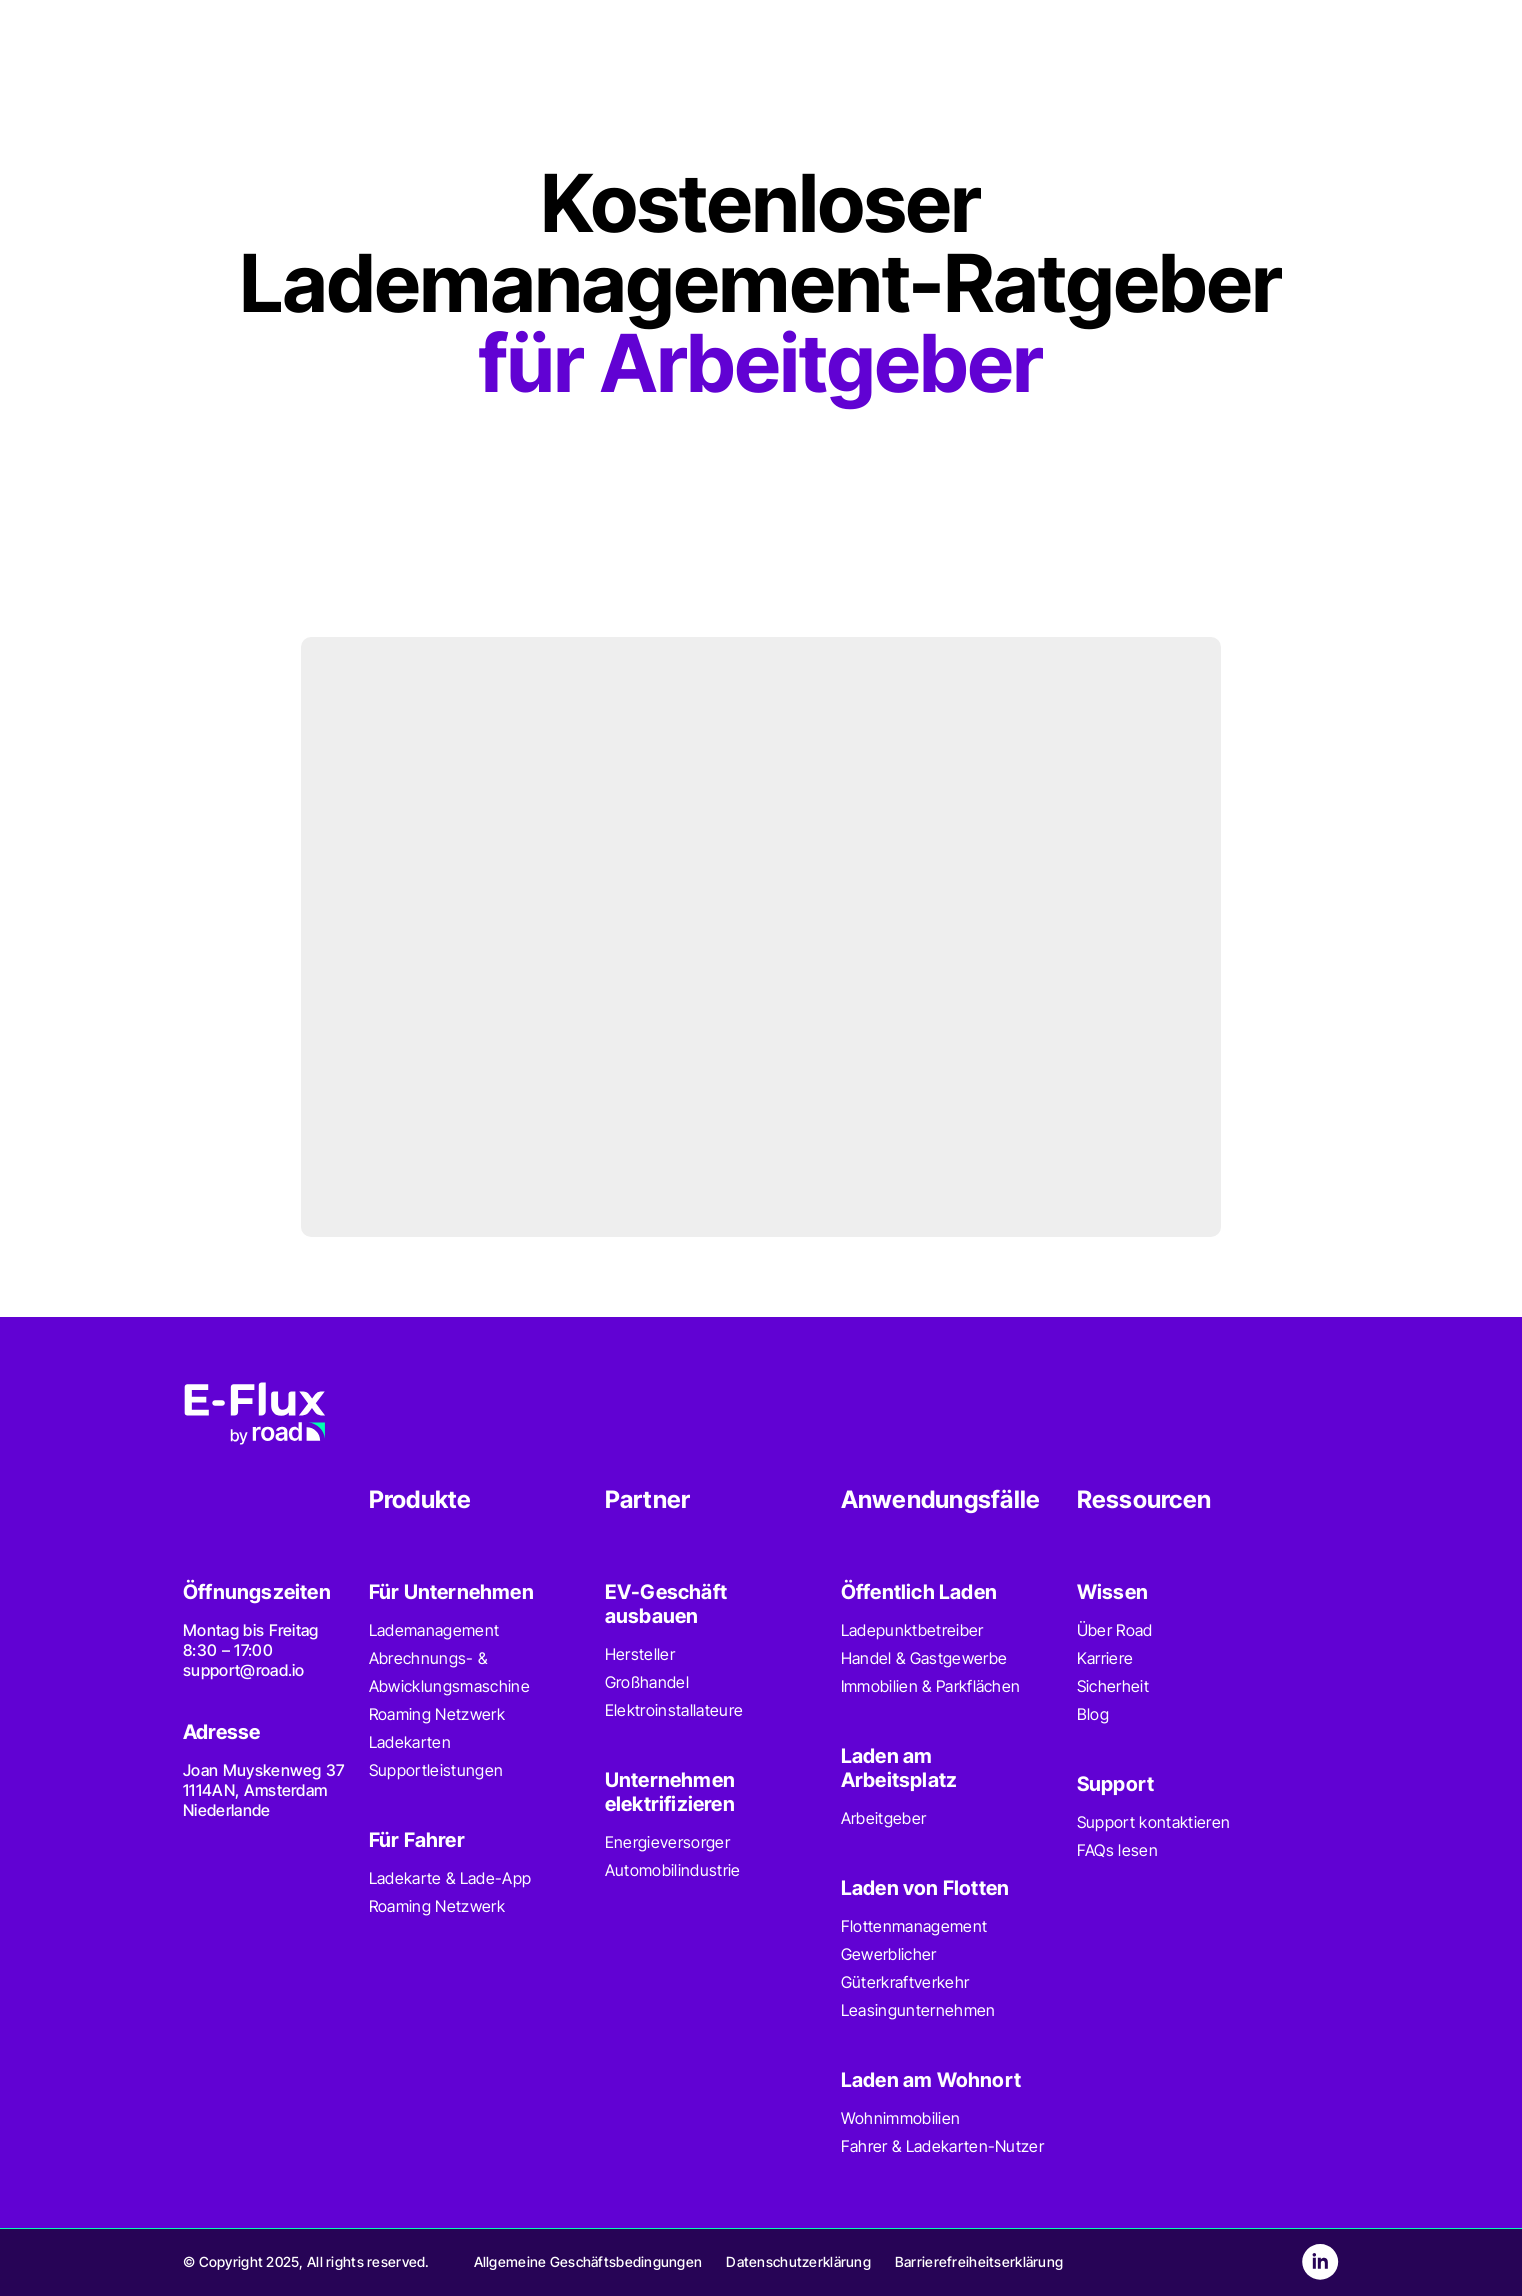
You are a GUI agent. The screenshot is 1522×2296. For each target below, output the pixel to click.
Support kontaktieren (1153, 1822)
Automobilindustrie (673, 1870)
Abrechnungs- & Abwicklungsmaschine (449, 1672)
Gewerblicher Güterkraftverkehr (905, 1968)
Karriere (1105, 1658)
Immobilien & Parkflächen (931, 1686)
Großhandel (647, 1682)
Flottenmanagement (914, 1926)
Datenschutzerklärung (798, 2261)
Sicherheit (1113, 1686)
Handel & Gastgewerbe (924, 1658)
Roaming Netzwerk (437, 1714)
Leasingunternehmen (918, 2010)
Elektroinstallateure (674, 1710)
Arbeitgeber (884, 1818)
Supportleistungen (436, 1770)
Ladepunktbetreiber (912, 1630)
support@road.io (244, 1670)
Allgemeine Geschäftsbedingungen (588, 2261)
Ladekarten (410, 1742)
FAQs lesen (1117, 1850)
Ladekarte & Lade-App (450, 1878)
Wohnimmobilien (900, 2118)
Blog (1093, 1714)
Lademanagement (434, 1630)
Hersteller (640, 1654)
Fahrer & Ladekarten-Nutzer (942, 2146)
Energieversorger (667, 1842)
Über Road (1115, 1630)
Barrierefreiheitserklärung (979, 2261)
